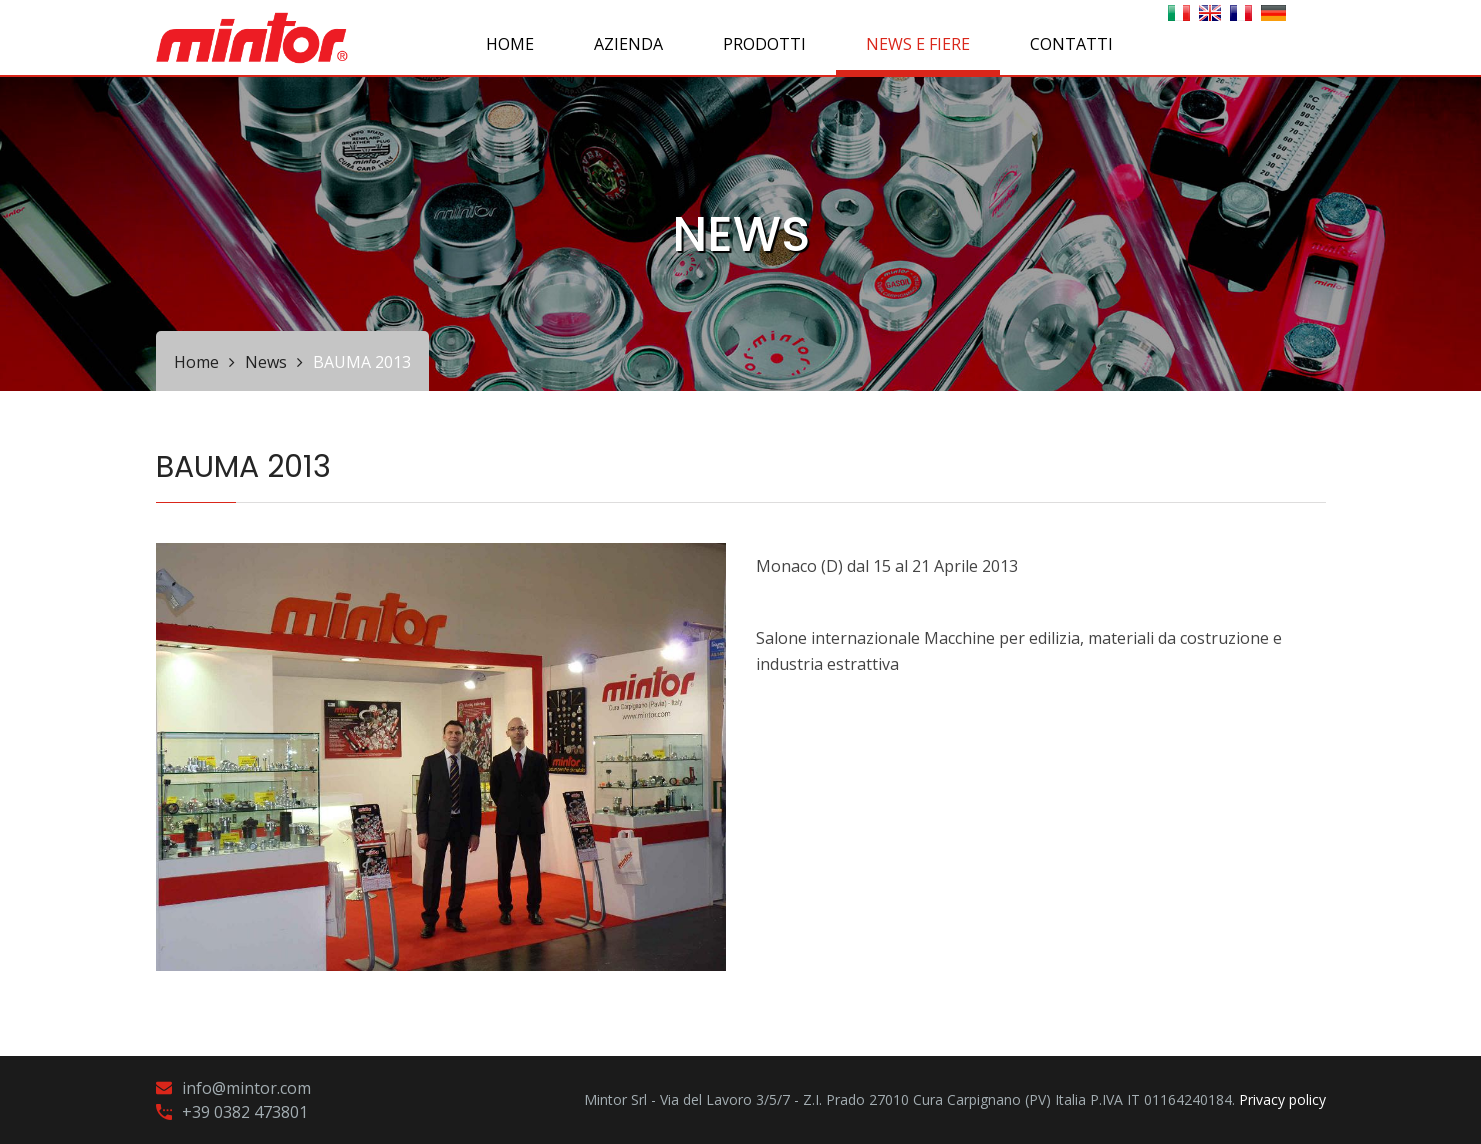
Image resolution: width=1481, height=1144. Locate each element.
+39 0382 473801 (245, 1112)
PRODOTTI (764, 44)
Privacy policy (1282, 1099)
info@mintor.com (246, 1088)
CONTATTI (1071, 44)
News (266, 362)
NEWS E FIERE (918, 44)
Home (510, 44)
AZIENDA (628, 44)
